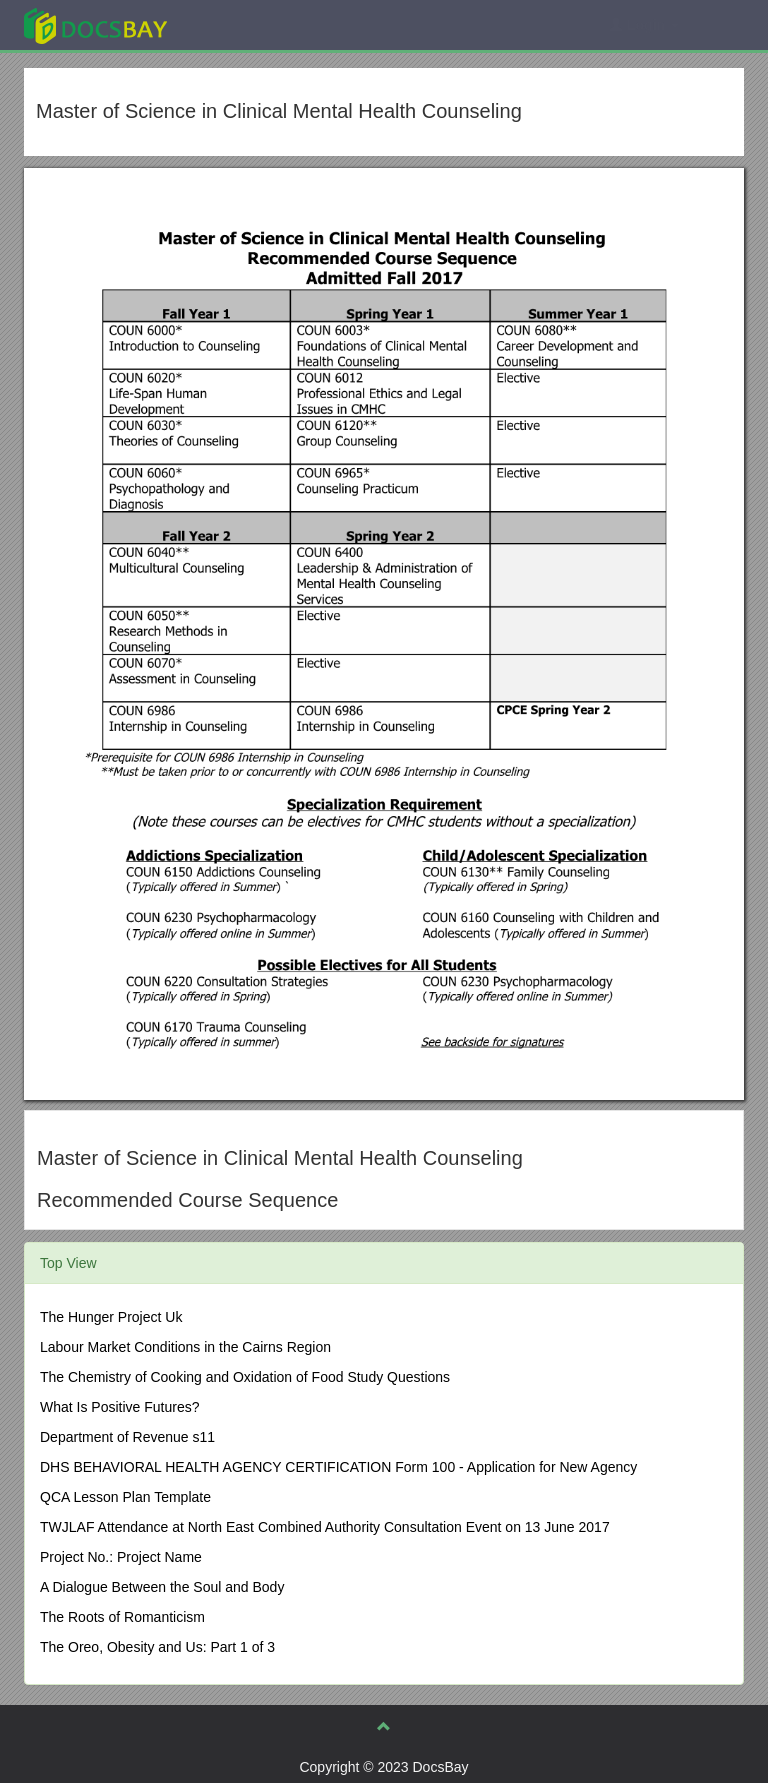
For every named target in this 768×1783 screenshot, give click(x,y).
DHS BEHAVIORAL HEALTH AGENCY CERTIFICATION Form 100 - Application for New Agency (338, 1467)
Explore (245, 24)
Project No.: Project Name (121, 1557)
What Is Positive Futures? (120, 1407)
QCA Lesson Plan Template (125, 1497)
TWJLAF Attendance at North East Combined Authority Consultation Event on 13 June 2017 (325, 1527)
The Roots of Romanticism (122, 1617)
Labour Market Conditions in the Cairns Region (185, 1347)
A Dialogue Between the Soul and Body (162, 1587)
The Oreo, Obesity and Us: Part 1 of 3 (157, 1647)
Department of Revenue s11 (127, 1437)
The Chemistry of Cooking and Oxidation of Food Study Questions (245, 1377)
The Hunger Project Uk (111, 1317)
